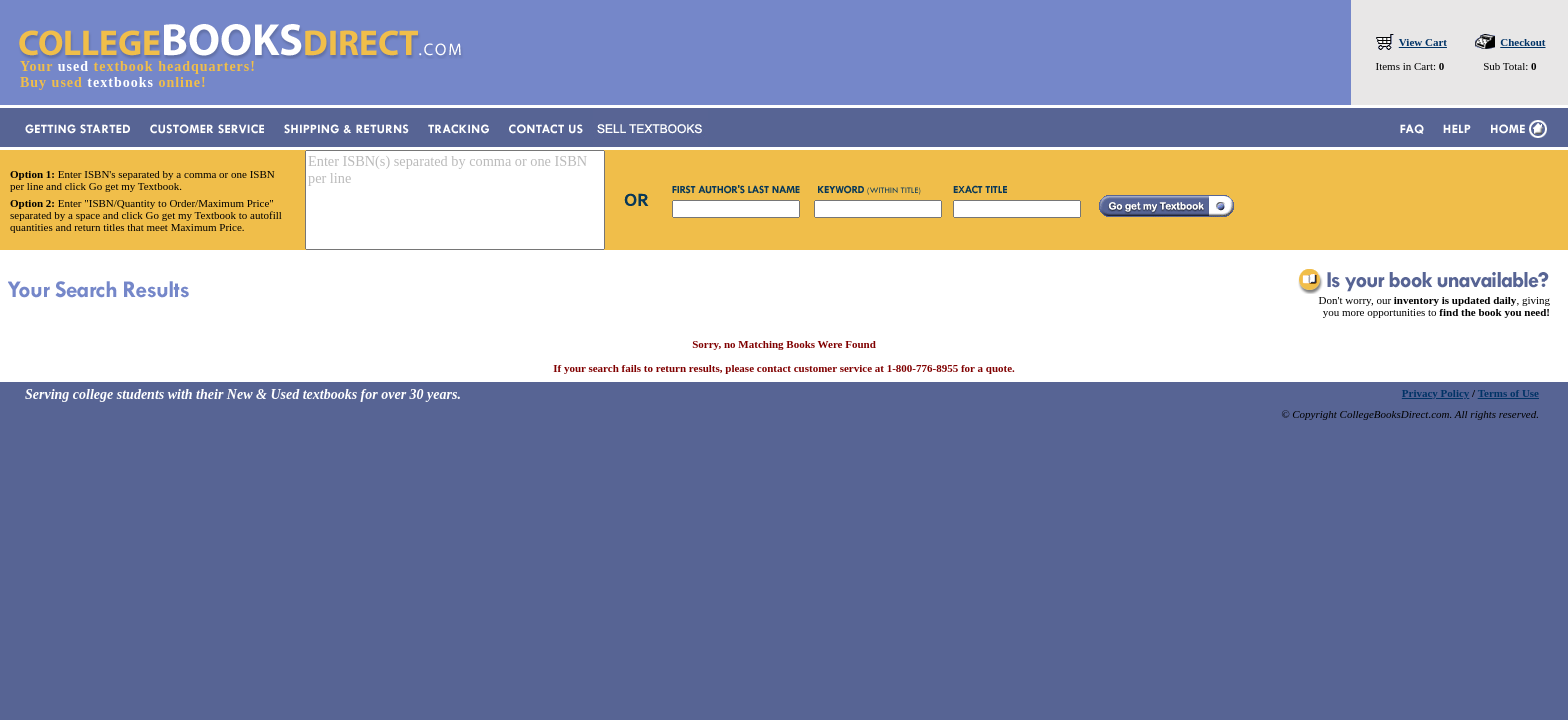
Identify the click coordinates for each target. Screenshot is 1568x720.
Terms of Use (1508, 393)
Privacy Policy (1436, 393)
